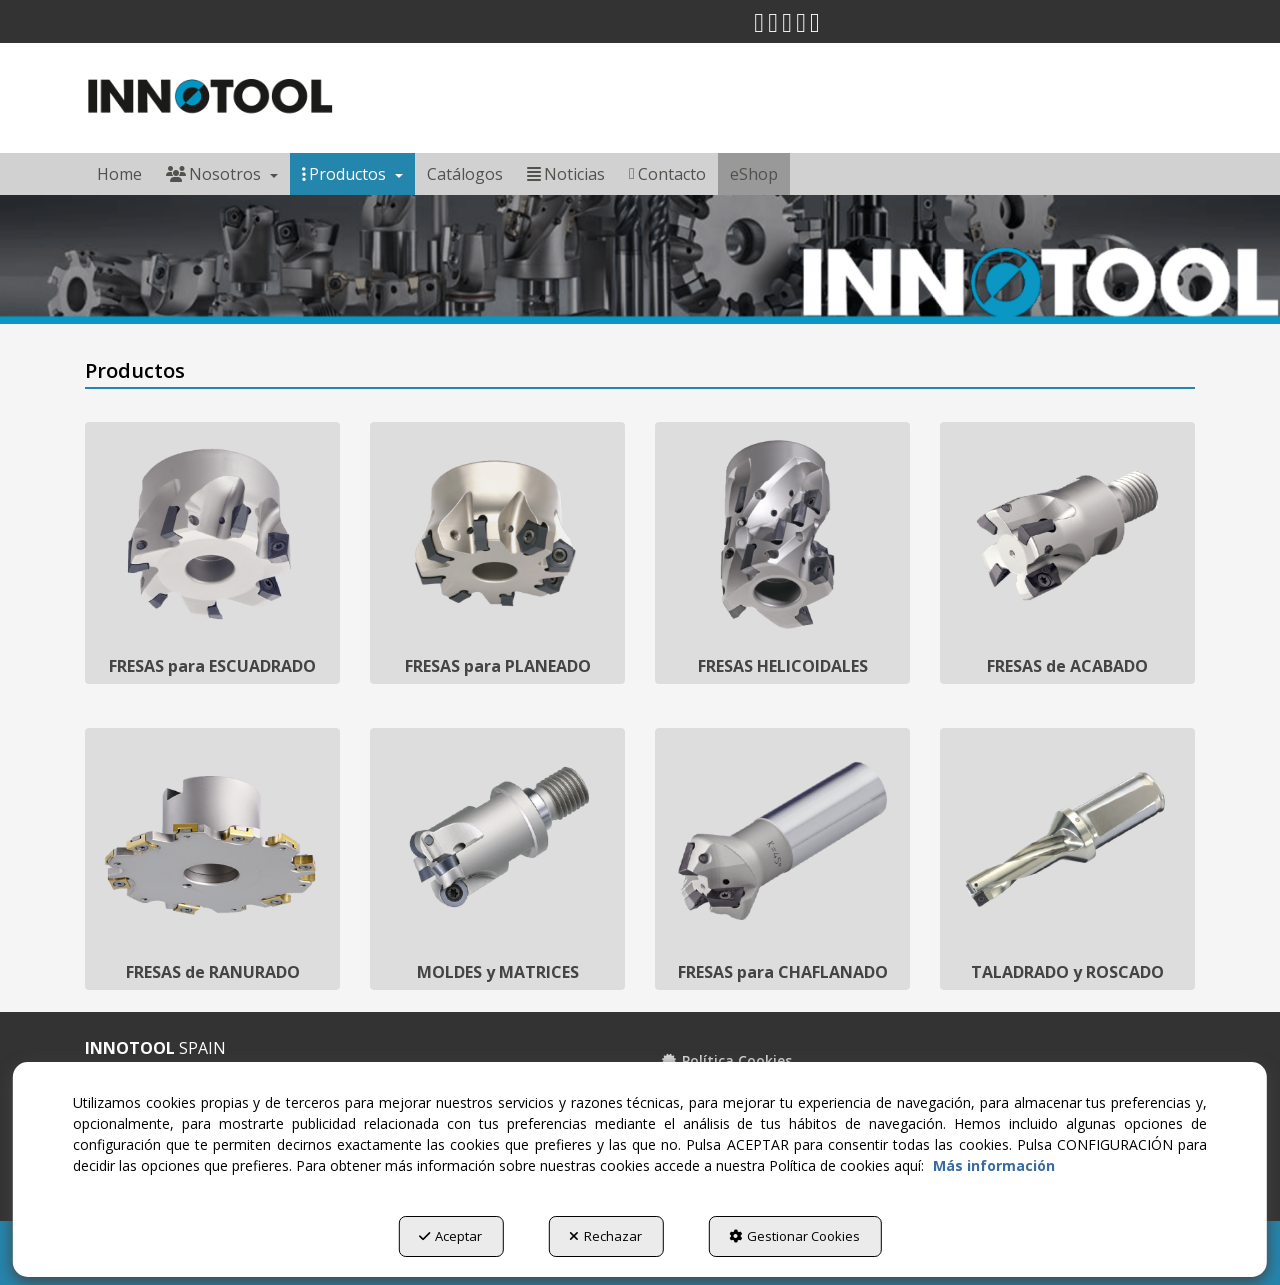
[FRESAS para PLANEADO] (497, 553)
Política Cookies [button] (726, 1060)
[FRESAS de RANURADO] (212, 859)
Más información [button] (994, 1165)
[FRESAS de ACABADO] (1067, 553)
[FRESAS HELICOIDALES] (782, 553)
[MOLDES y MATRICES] (497, 859)
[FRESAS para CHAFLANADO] (782, 859)
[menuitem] (119, 174)
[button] (759, 26)
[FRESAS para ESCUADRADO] (212, 553)
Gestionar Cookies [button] (794, 1236)
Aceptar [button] (450, 1236)
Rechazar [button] (605, 1236)
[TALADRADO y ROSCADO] (1067, 859)
